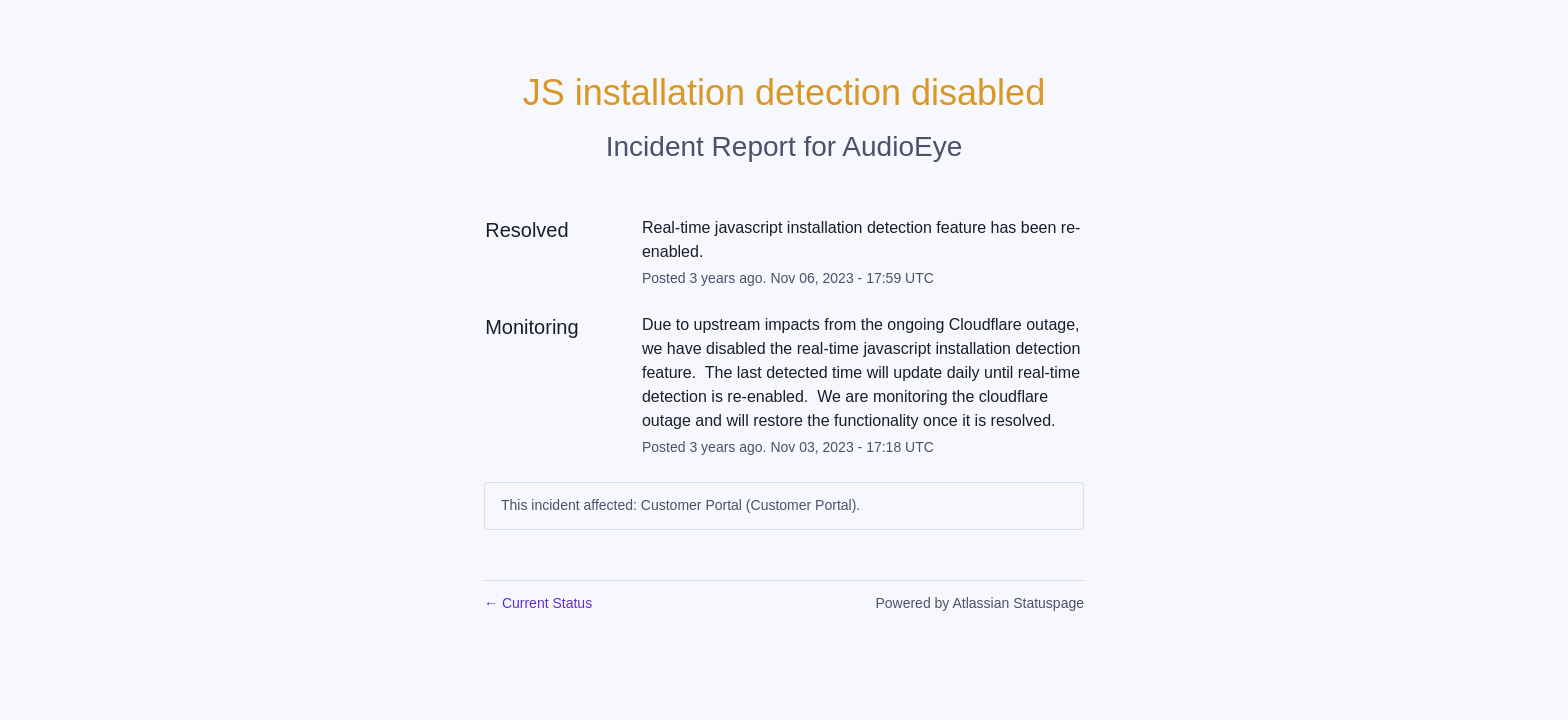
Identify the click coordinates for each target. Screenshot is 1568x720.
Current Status (538, 603)
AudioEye (902, 146)
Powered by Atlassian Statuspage (979, 603)
